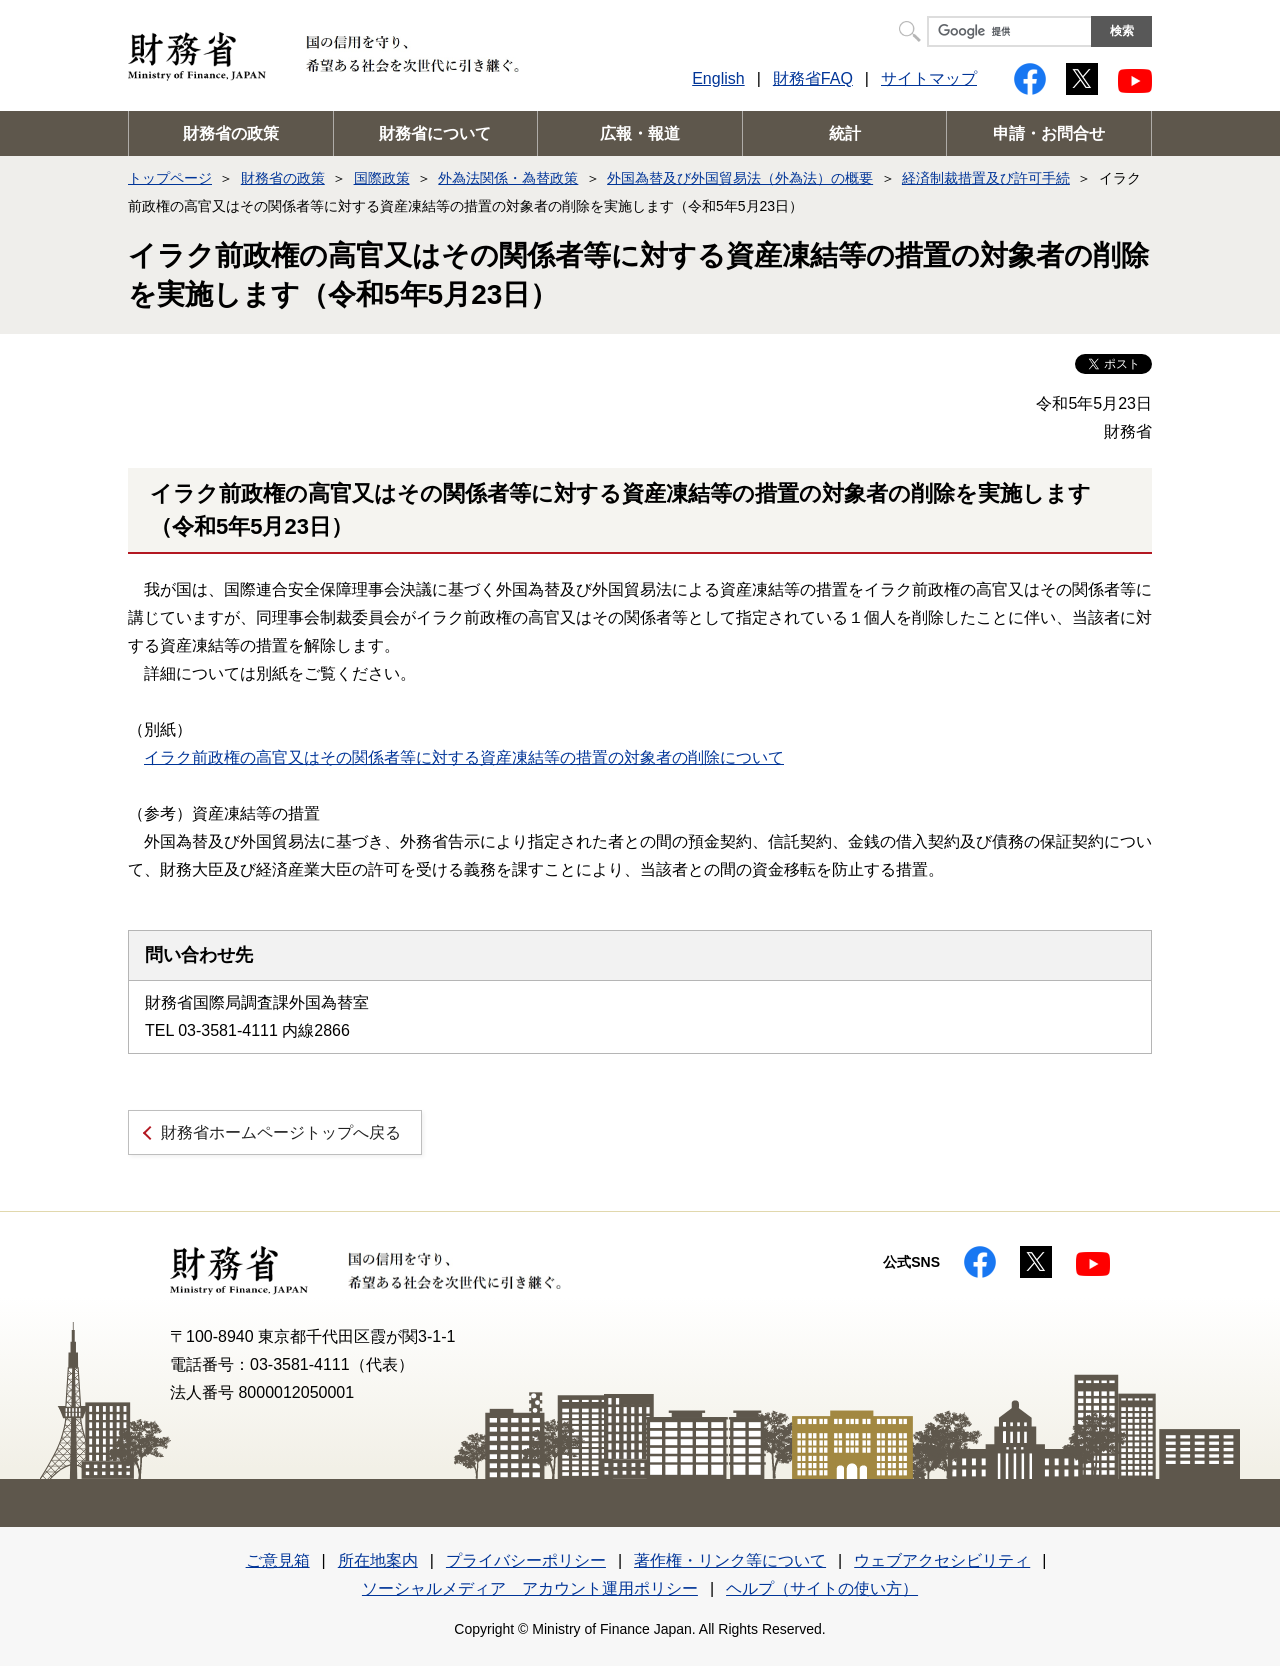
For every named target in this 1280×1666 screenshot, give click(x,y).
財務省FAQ (813, 78)
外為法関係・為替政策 (508, 178)
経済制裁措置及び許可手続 (986, 178)
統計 (845, 133)
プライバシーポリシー (526, 1560)
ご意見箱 (278, 1560)
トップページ (170, 178)
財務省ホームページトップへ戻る (281, 1132)
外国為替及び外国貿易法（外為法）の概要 (740, 178)
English (718, 78)
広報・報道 (640, 133)
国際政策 (382, 178)
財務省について (435, 133)
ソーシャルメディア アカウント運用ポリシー (530, 1588)
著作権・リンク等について (730, 1560)
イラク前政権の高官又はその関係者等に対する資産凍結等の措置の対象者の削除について (464, 757)
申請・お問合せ (1049, 133)
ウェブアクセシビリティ (942, 1560)
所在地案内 (378, 1560)
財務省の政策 (231, 133)
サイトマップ (929, 78)
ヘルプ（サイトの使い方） (822, 1588)
